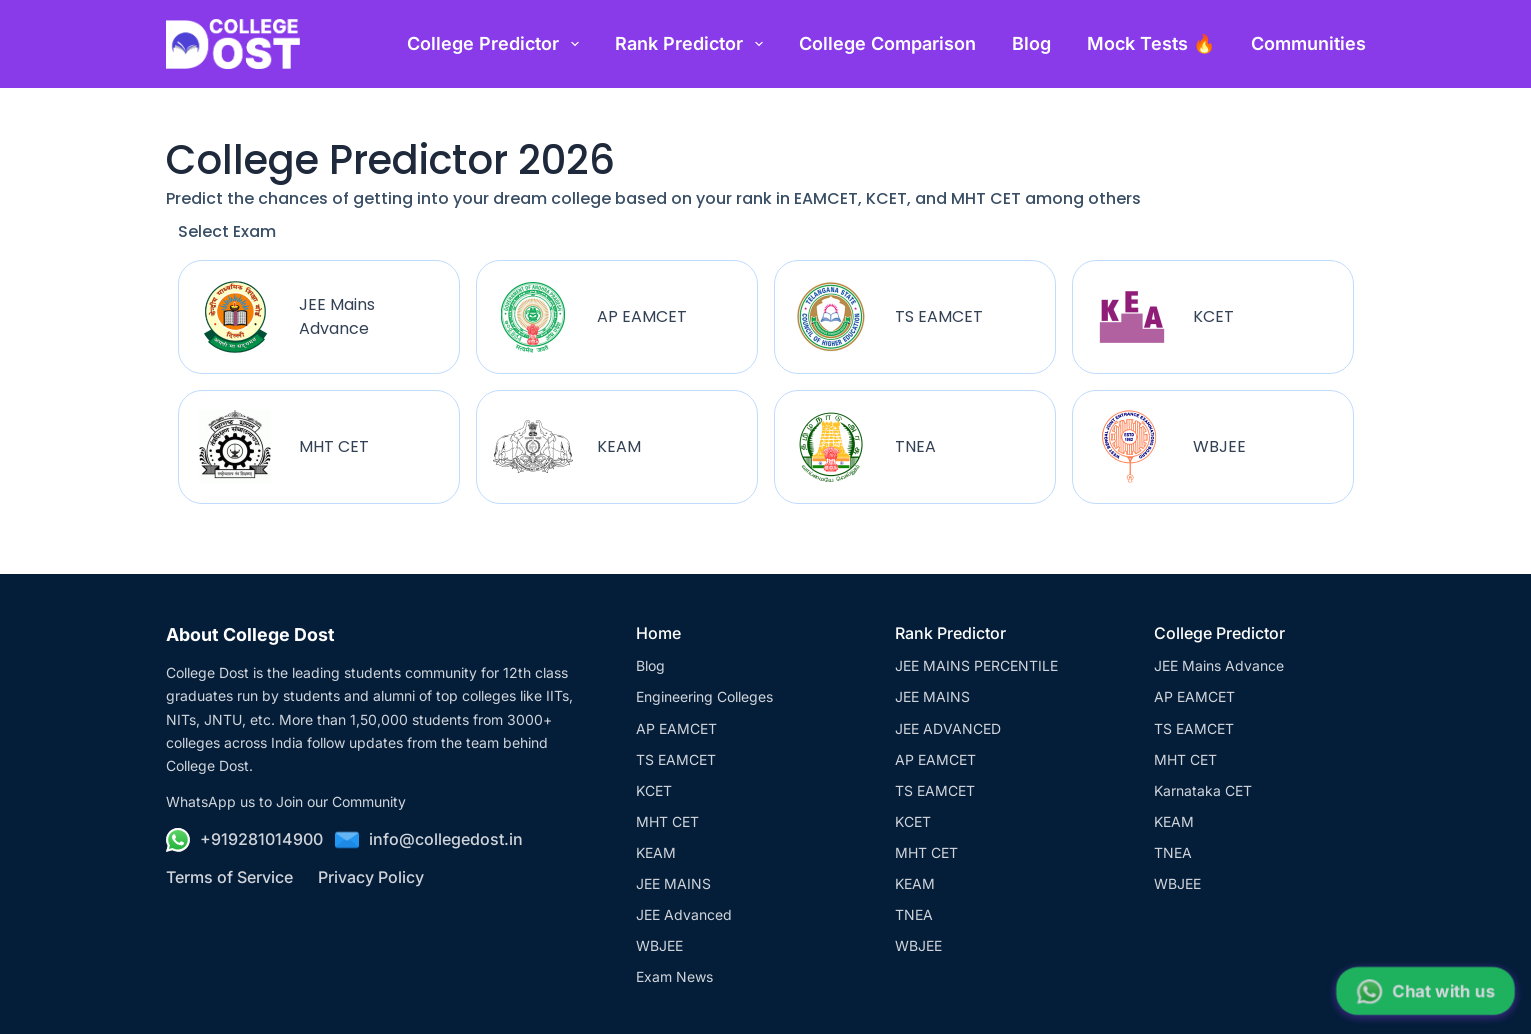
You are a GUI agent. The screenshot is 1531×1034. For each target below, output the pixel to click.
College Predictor (497, 44)
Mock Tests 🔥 (1151, 43)
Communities (1308, 43)
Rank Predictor (693, 44)
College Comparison (887, 43)
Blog (1031, 43)
